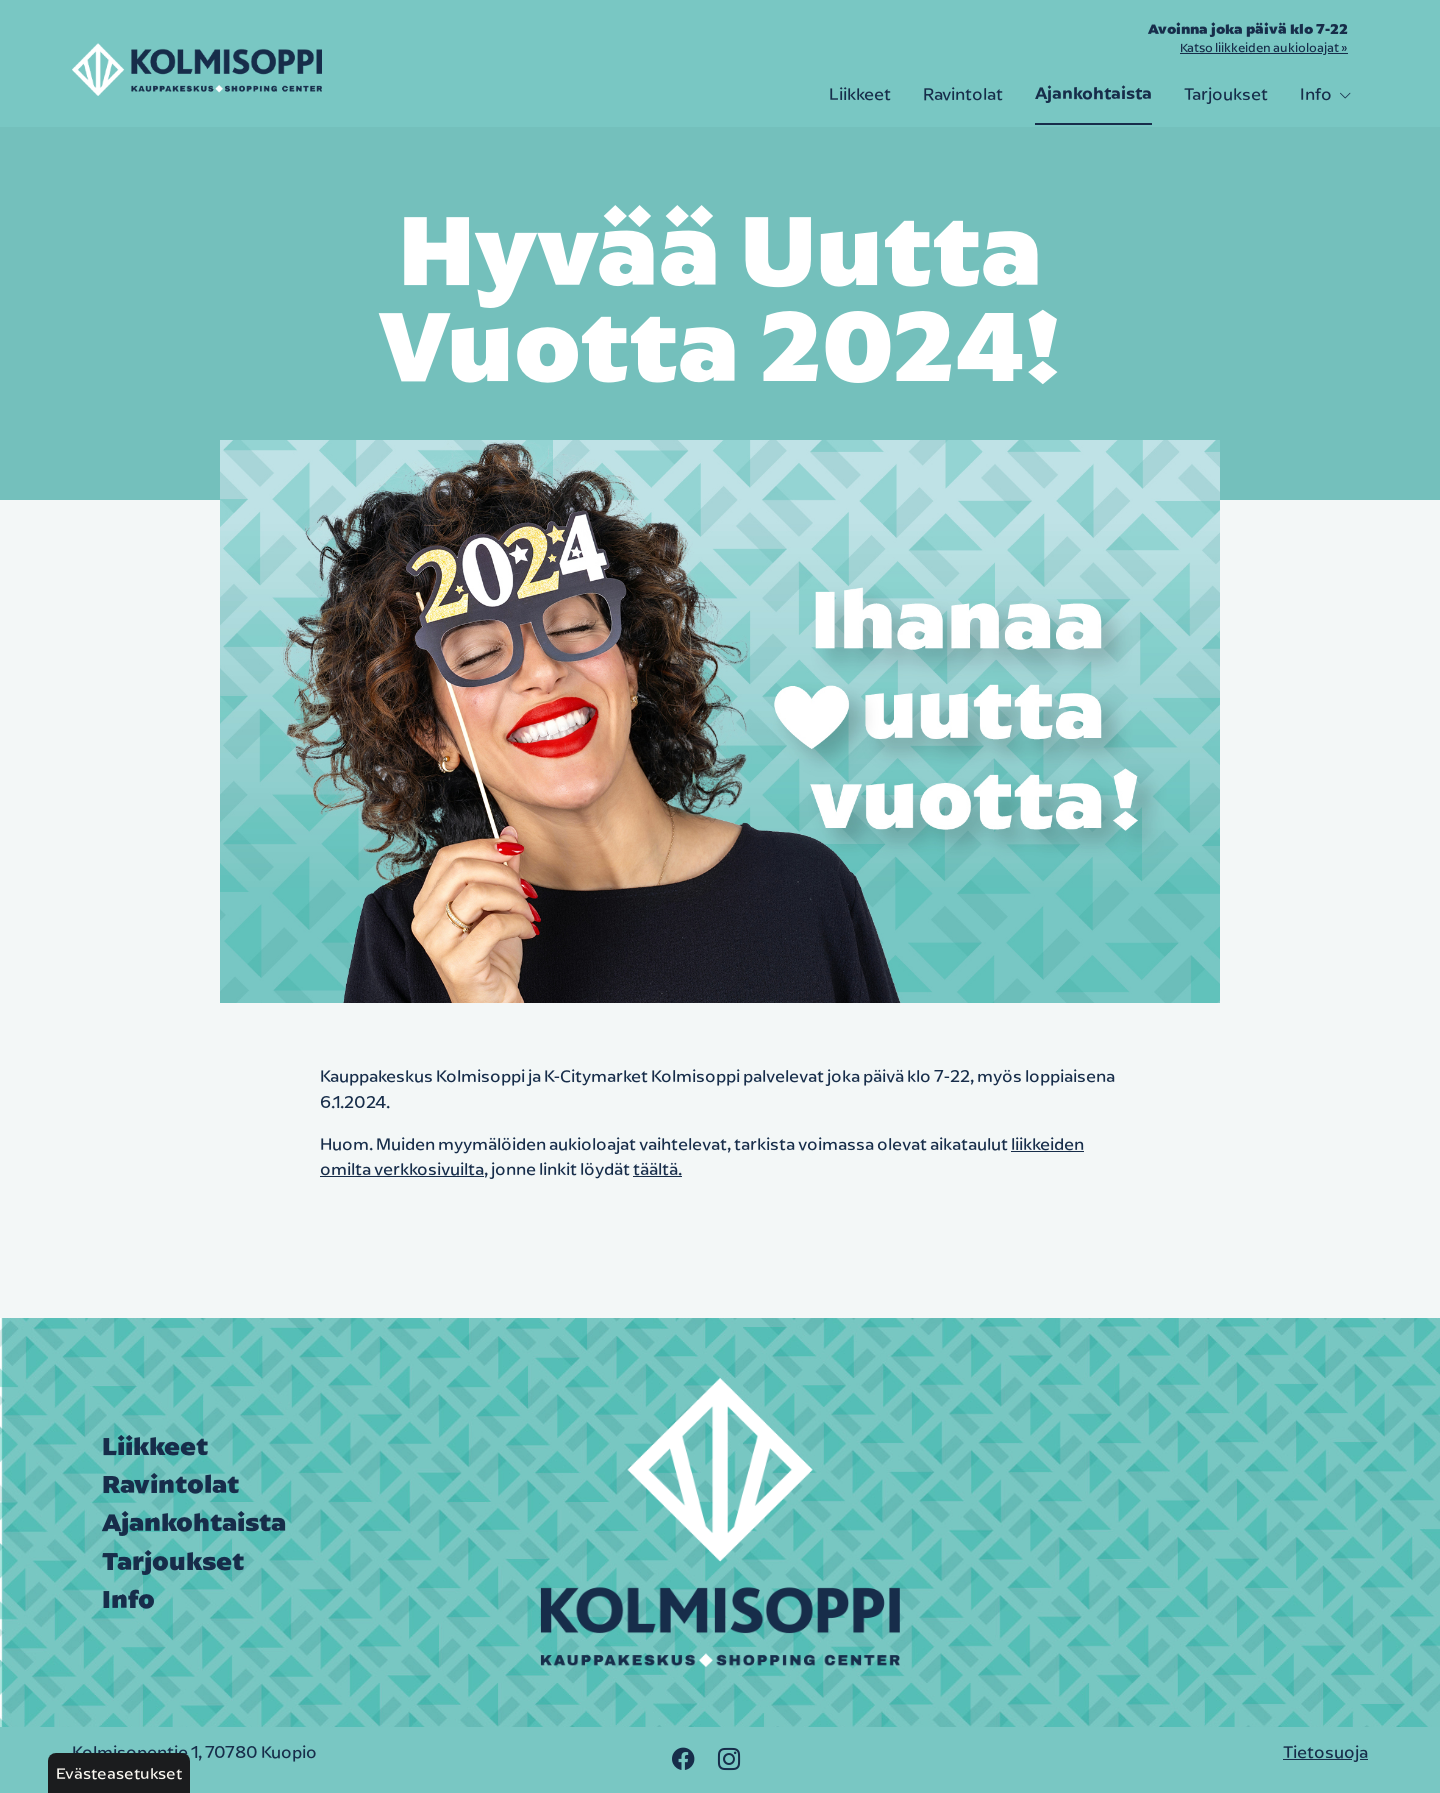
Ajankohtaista (1093, 93)
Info (1326, 93)
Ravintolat (963, 93)
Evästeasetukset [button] (119, 1773)
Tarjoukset (1226, 93)
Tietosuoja (1325, 1751)
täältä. (657, 1168)
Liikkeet (860, 93)
